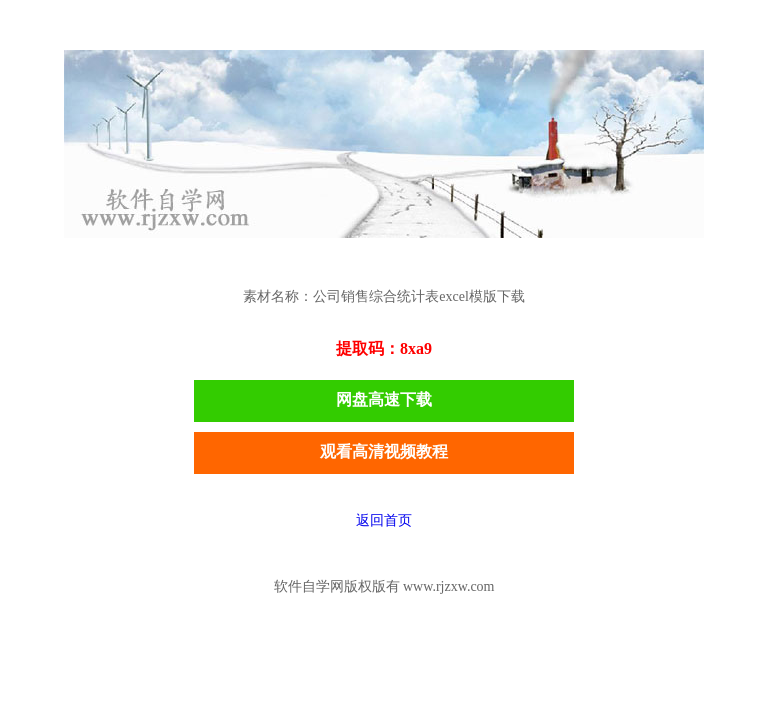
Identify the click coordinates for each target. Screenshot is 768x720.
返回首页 (384, 520)
